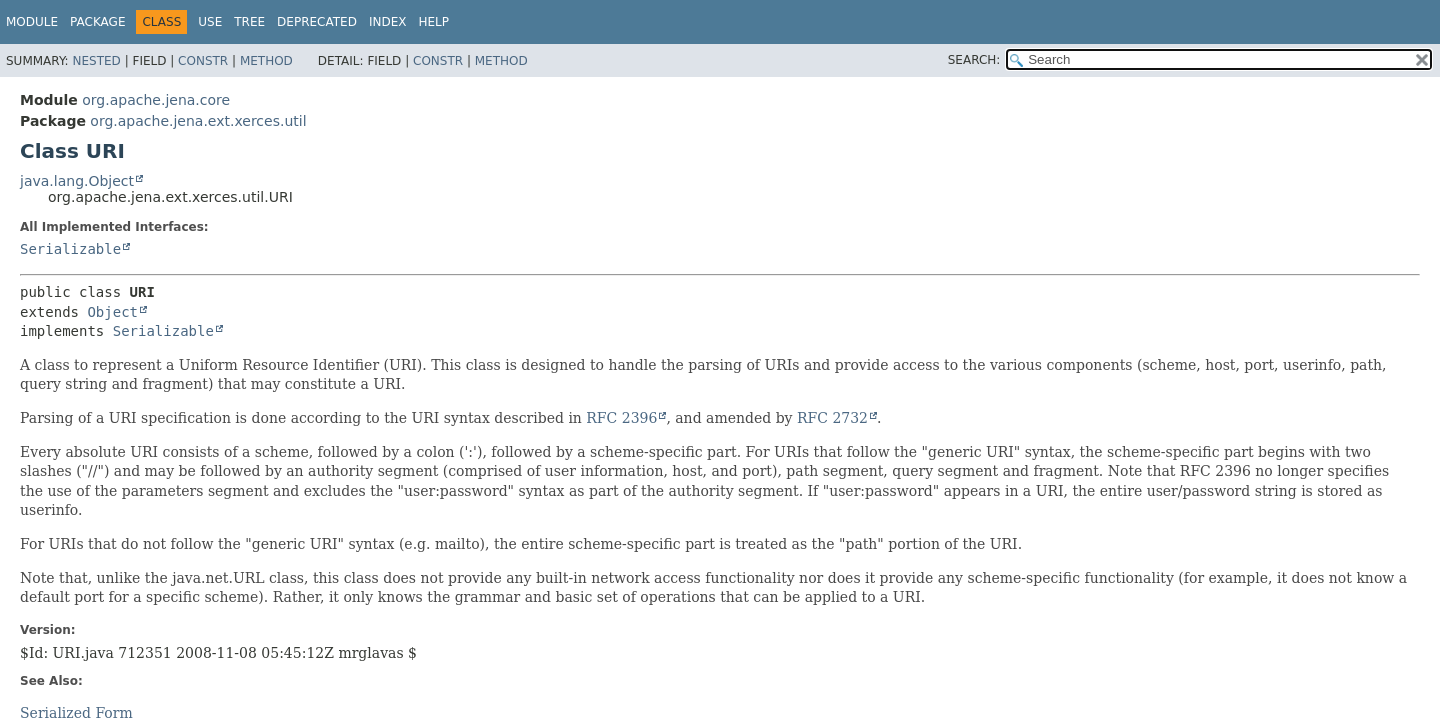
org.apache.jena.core (156, 100)
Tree (249, 22)
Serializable (70, 249)
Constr (203, 61)
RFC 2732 (832, 418)
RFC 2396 (621, 418)
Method (266, 61)
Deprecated (317, 22)
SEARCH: (974, 60)
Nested (96, 61)
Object (112, 312)
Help (433, 22)
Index (388, 22)
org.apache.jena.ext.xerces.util (198, 121)
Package (97, 22)
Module (32, 22)
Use (210, 22)
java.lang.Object (77, 181)
